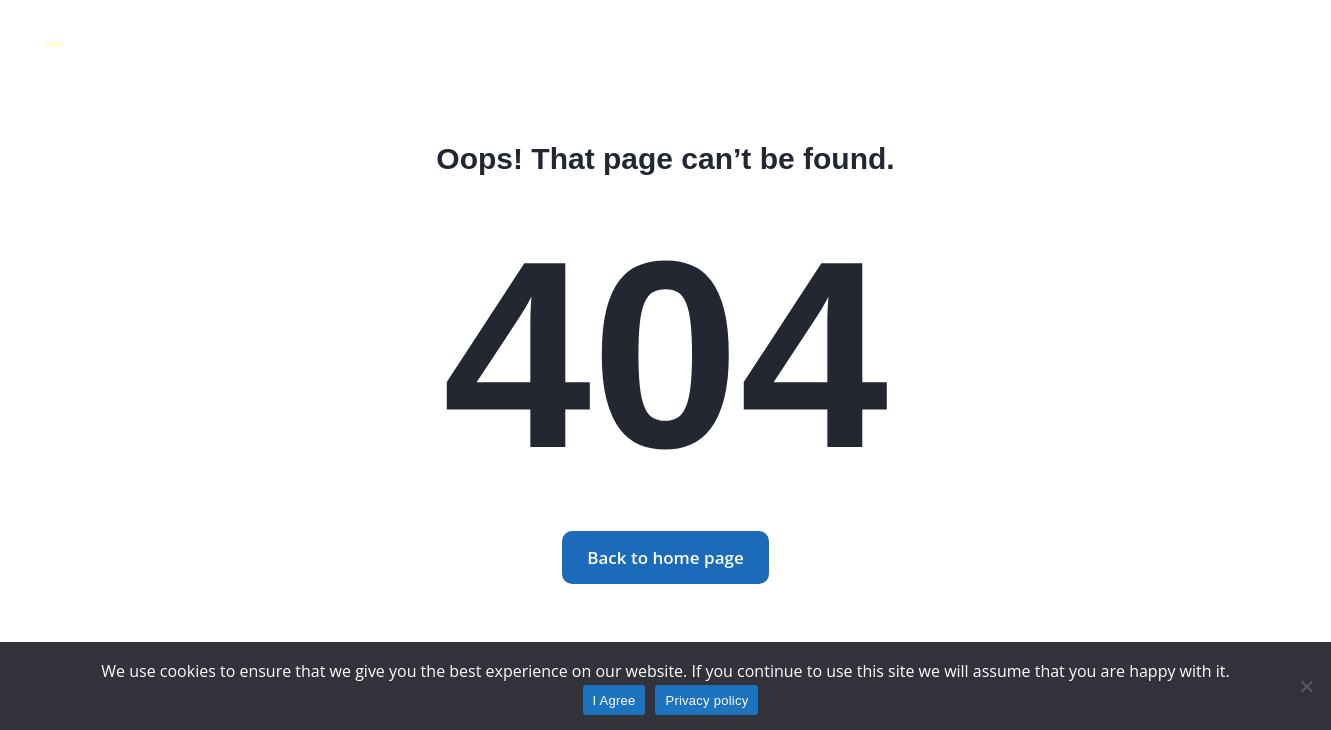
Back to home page (665, 557)
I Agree (614, 700)
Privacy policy (706, 700)
